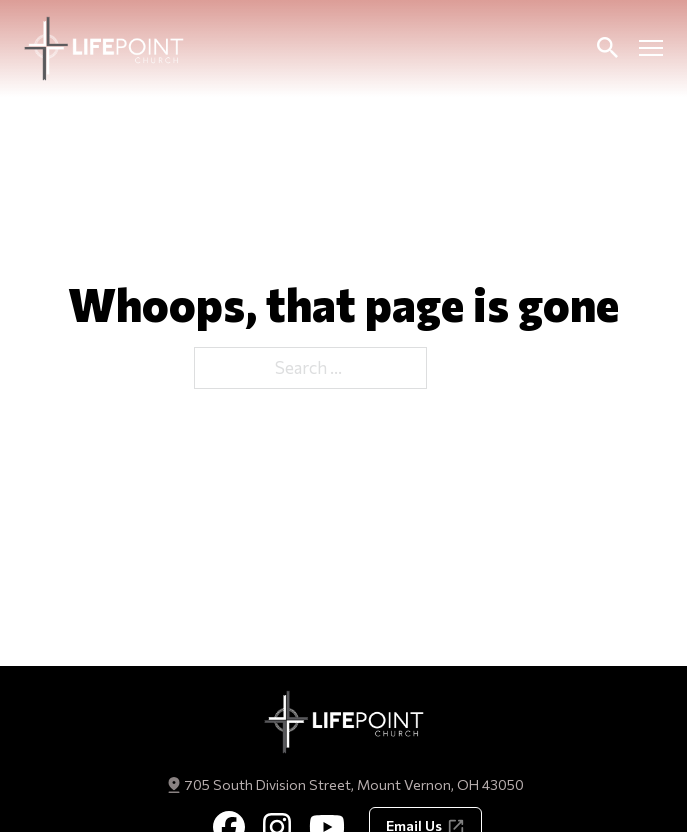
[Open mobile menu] (651, 48)
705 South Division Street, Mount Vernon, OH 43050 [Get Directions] (354, 784)
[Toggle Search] (607, 48)
